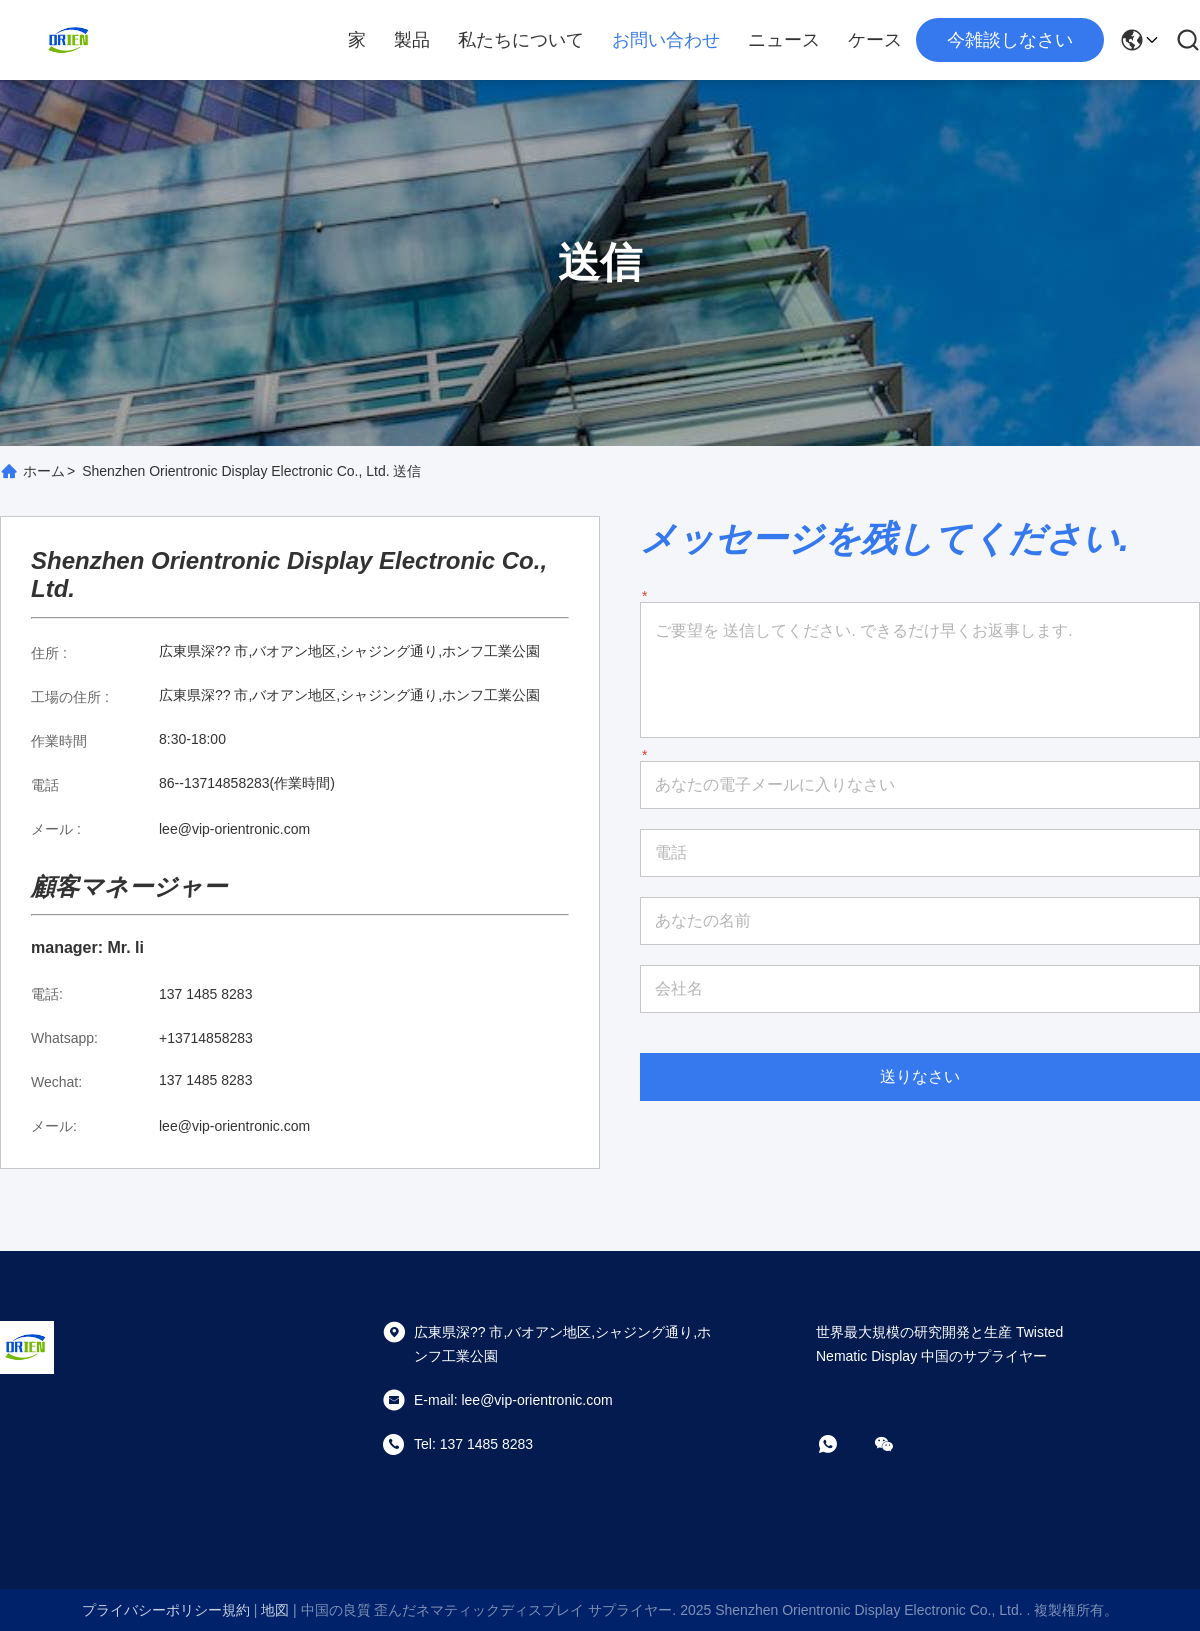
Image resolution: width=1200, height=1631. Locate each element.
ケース (875, 40)
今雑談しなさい (1010, 40)
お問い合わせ (666, 40)
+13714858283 (206, 1038)
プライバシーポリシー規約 (166, 1610)
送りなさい (920, 1076)
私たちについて (521, 40)
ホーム (44, 471)
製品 (412, 40)
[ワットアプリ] (842, 1444)
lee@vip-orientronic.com (234, 829)
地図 (275, 1610)
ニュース (784, 40)
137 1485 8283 (205, 994)
